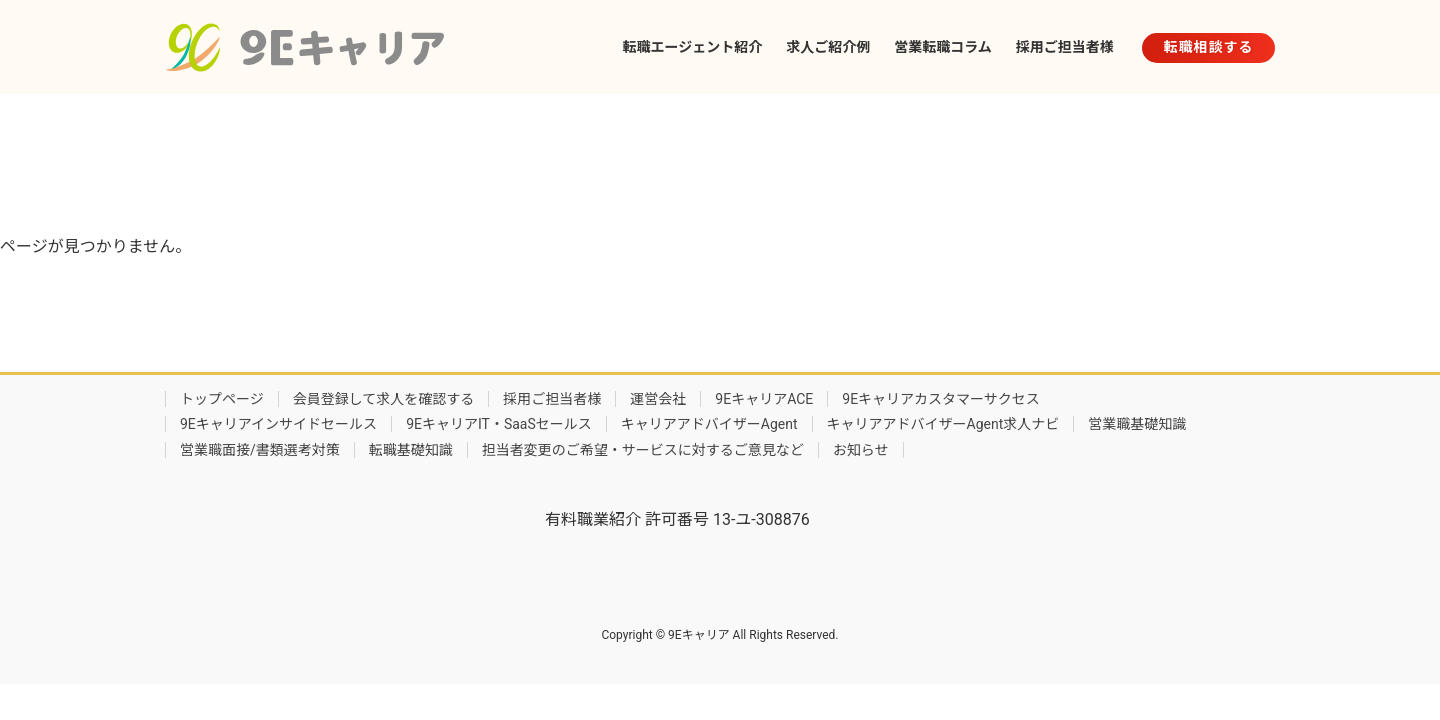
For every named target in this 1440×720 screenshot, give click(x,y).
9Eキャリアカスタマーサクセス (941, 399)
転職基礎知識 (411, 450)
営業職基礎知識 (1137, 424)
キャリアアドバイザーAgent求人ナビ (943, 424)
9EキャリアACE (764, 399)
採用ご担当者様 (552, 399)
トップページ (222, 399)
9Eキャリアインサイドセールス (278, 424)
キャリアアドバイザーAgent (709, 424)
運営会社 (658, 399)
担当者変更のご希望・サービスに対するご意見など (643, 450)
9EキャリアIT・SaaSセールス (499, 424)
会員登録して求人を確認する (384, 399)
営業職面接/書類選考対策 (260, 450)
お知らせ (861, 450)
